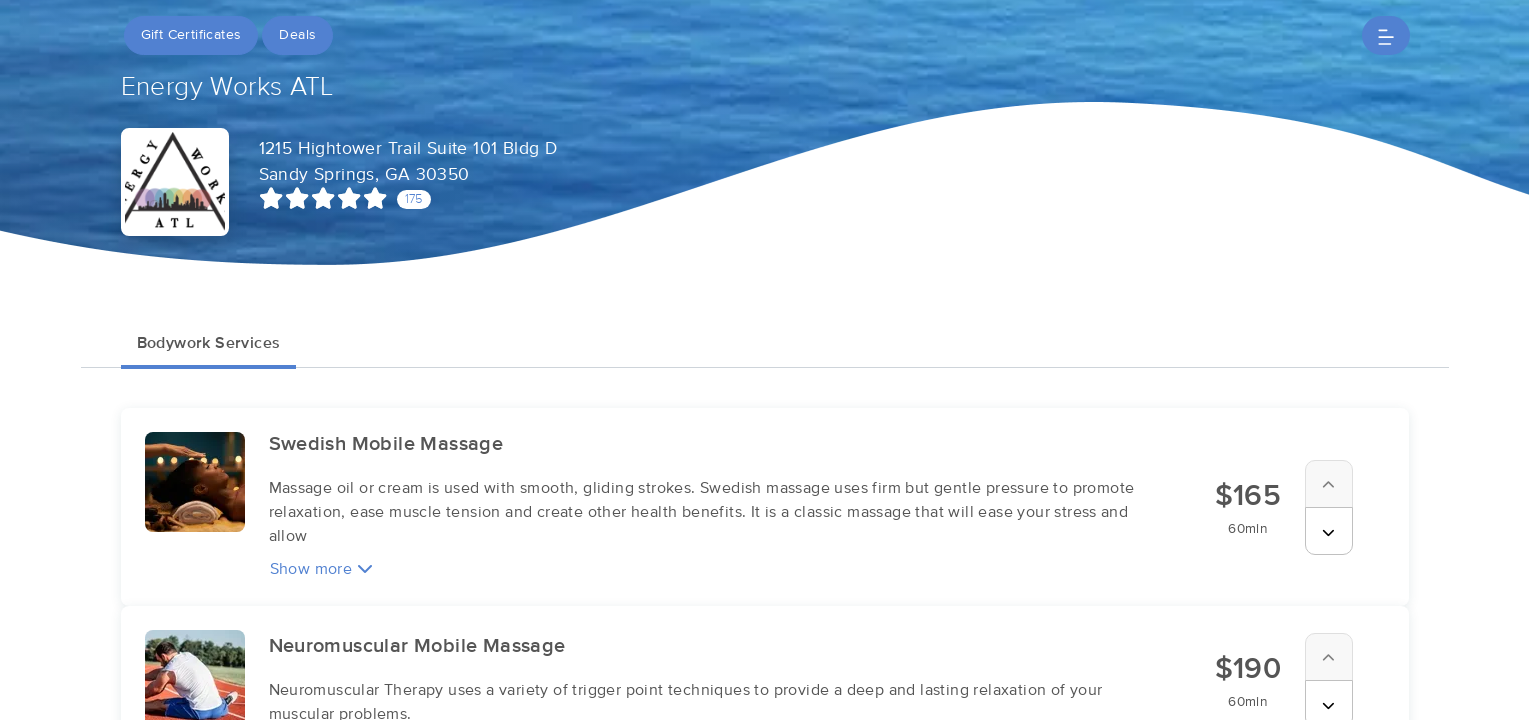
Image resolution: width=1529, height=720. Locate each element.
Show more (321, 568)
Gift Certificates (191, 35)
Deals (297, 35)
